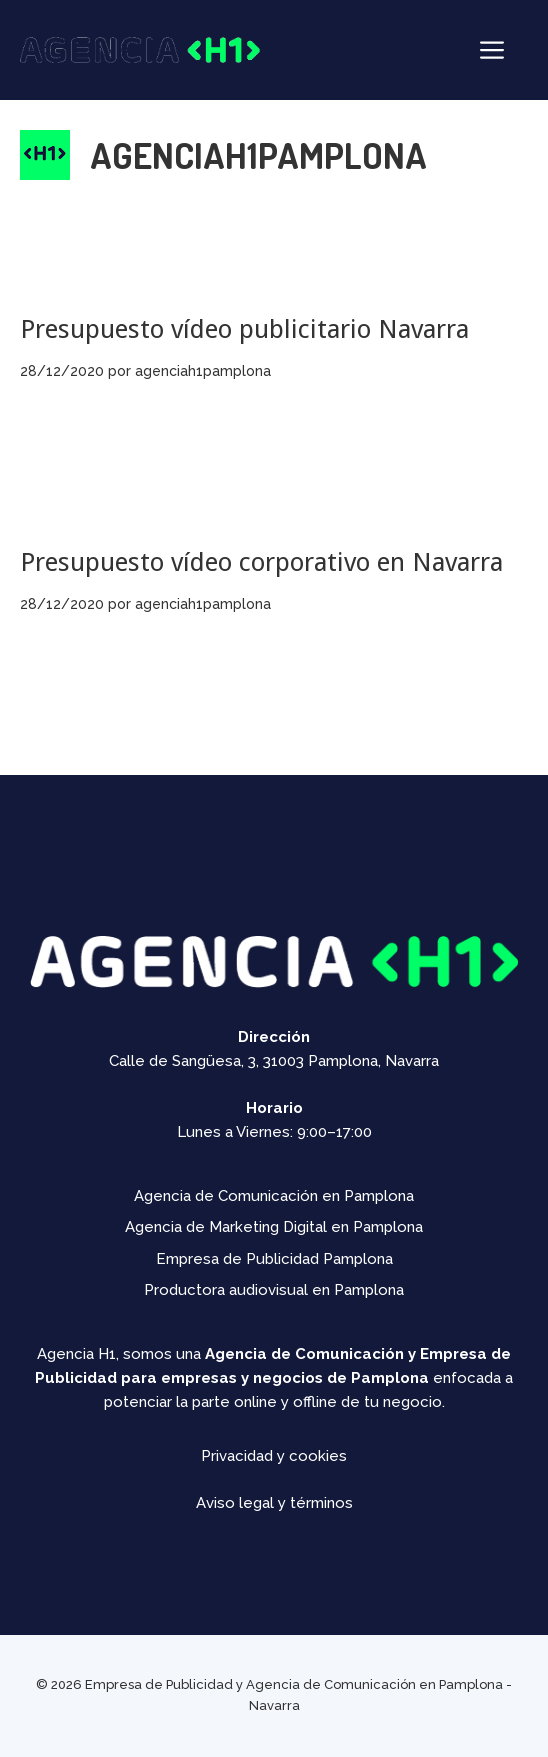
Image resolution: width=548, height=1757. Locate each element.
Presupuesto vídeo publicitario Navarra (244, 329)
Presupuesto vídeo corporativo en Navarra (261, 562)
